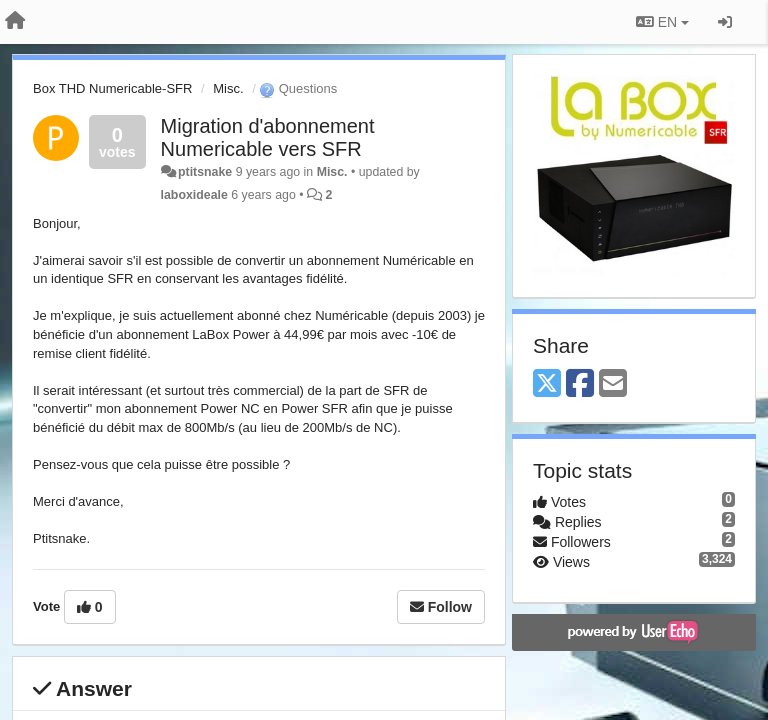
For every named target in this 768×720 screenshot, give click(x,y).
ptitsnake (205, 172)
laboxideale (194, 195)
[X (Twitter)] (547, 384)
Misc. (228, 88)
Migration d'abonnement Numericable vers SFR (268, 137)
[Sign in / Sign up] (725, 22)
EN (662, 22)
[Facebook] (580, 384)
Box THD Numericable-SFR (112, 88)
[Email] (613, 384)
